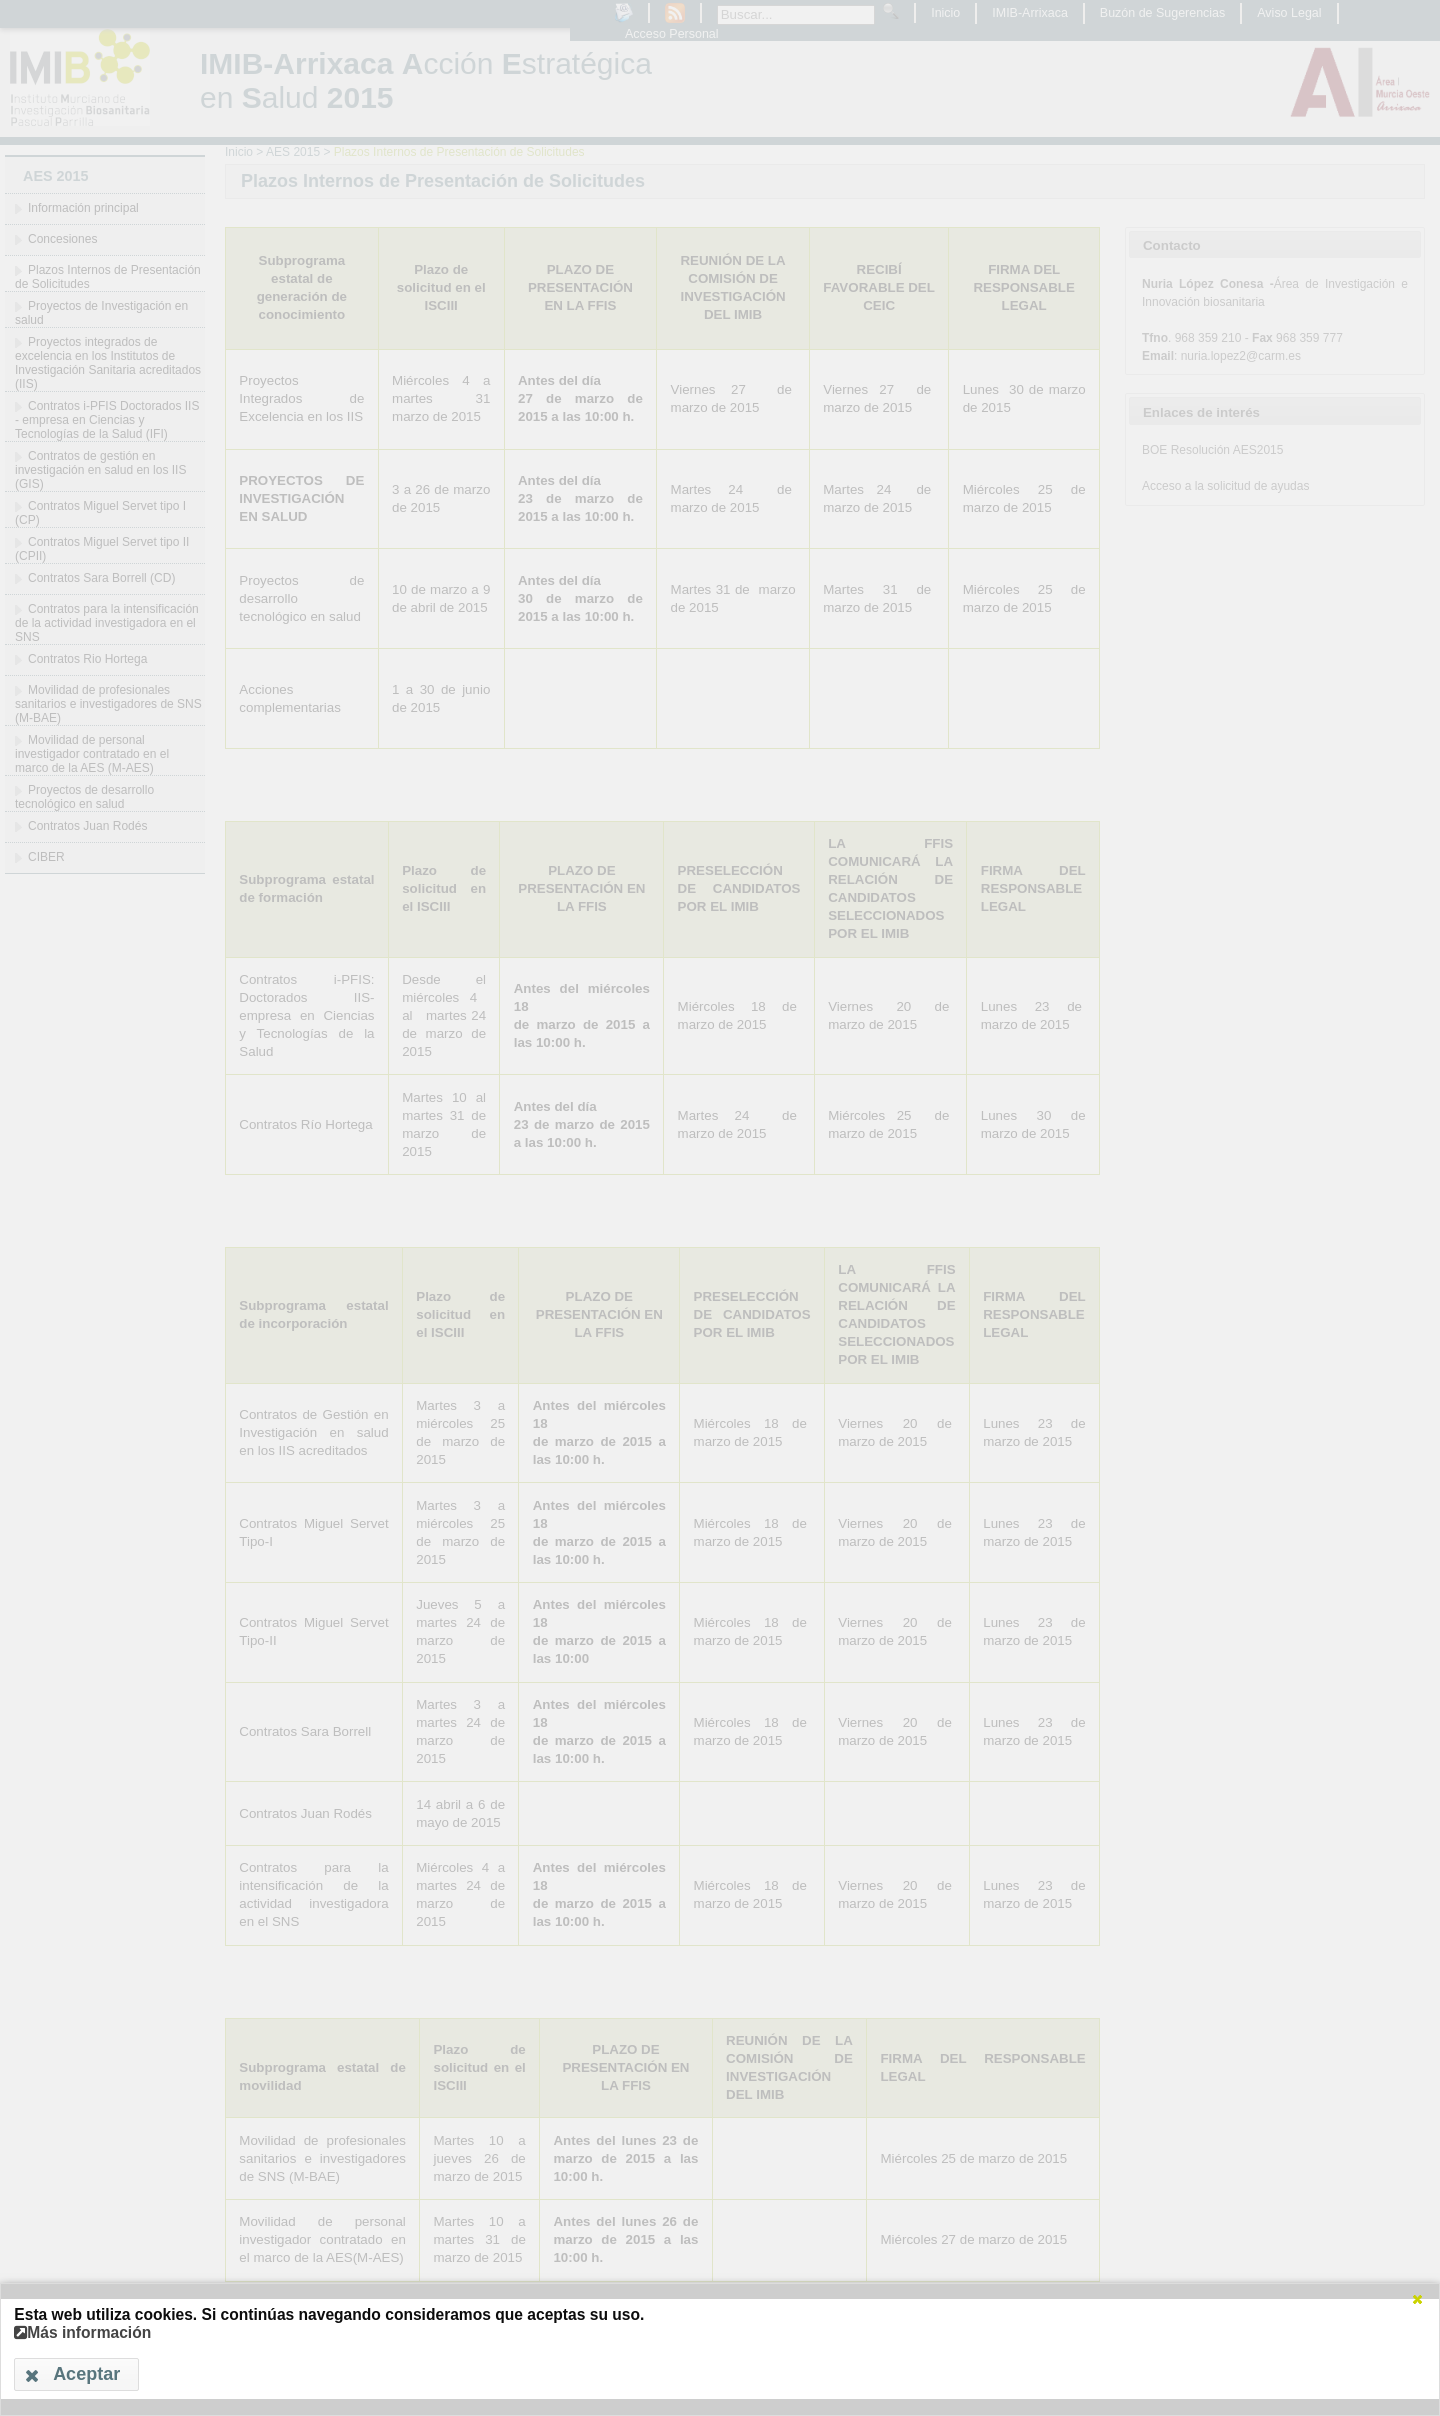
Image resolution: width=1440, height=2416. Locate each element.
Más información (82, 2332)
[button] (1417, 2299)
